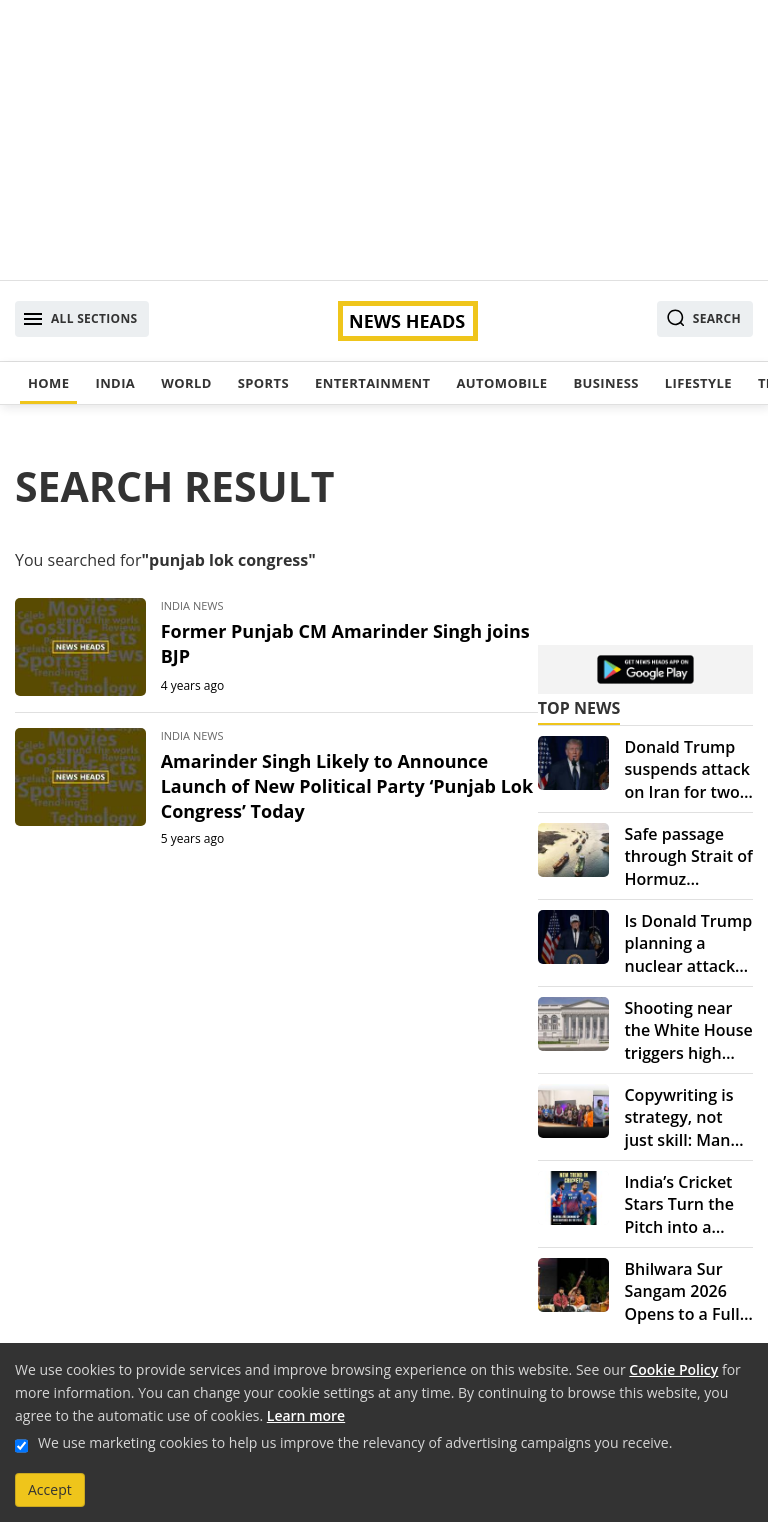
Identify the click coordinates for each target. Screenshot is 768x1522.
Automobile (501, 383)
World (186, 383)
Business (605, 383)
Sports (263, 383)
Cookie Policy (673, 1369)
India (115, 383)
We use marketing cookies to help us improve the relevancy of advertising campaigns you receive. (355, 1442)
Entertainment (372, 383)
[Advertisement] (384, 140)
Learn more (306, 1415)
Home (48, 383)
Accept (50, 1489)
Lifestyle (698, 383)
